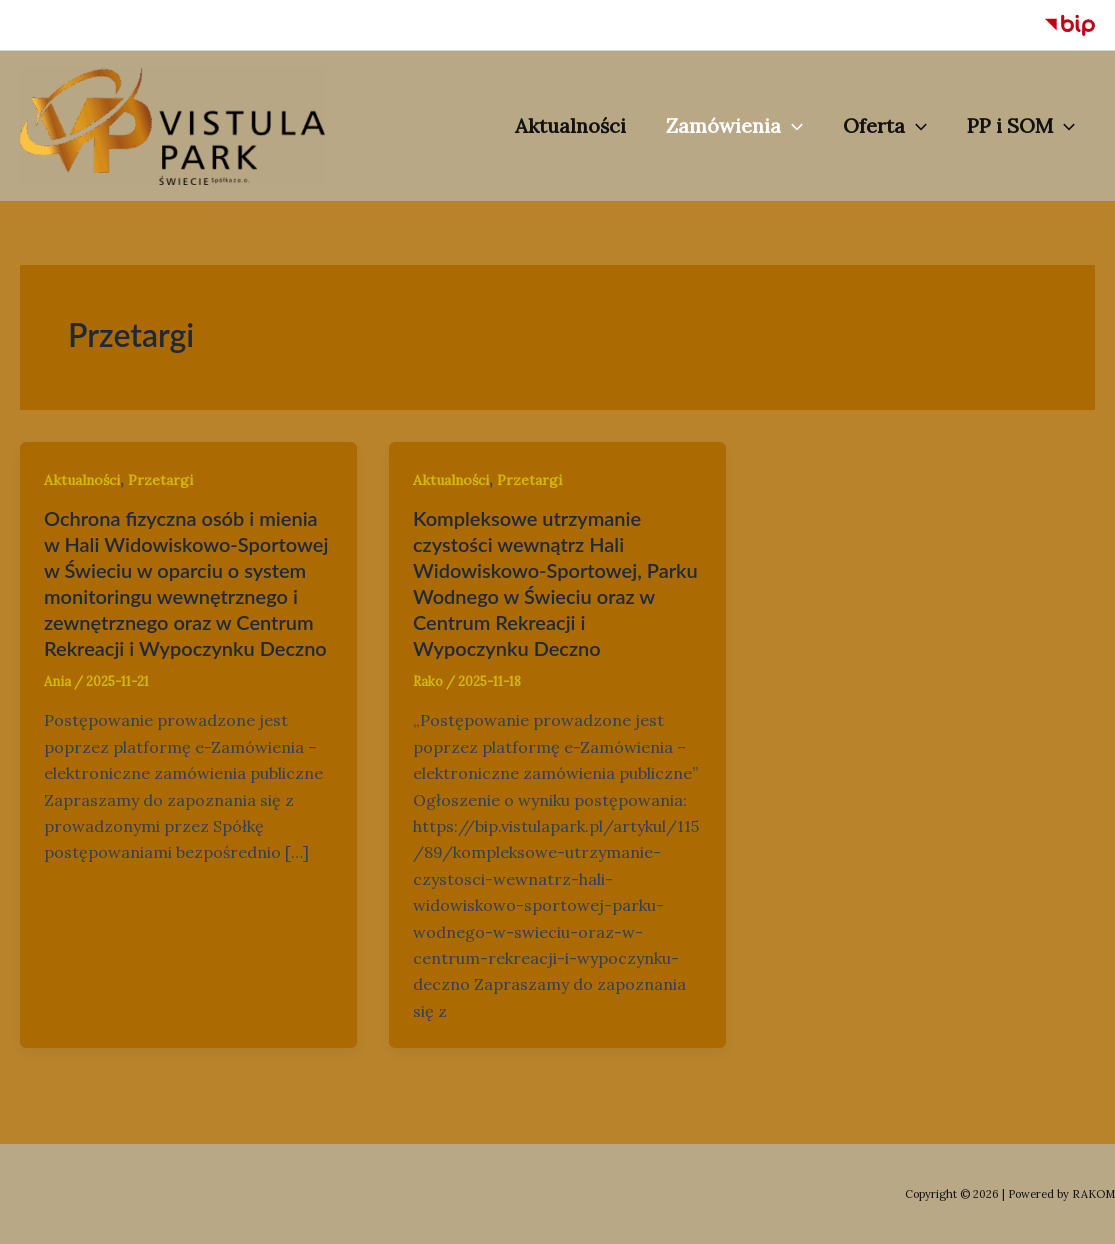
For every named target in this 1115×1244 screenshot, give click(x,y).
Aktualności (570, 125)
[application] (792, 126)
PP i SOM (1021, 126)
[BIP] (1070, 25)
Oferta (885, 126)
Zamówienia (734, 126)
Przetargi (160, 480)
